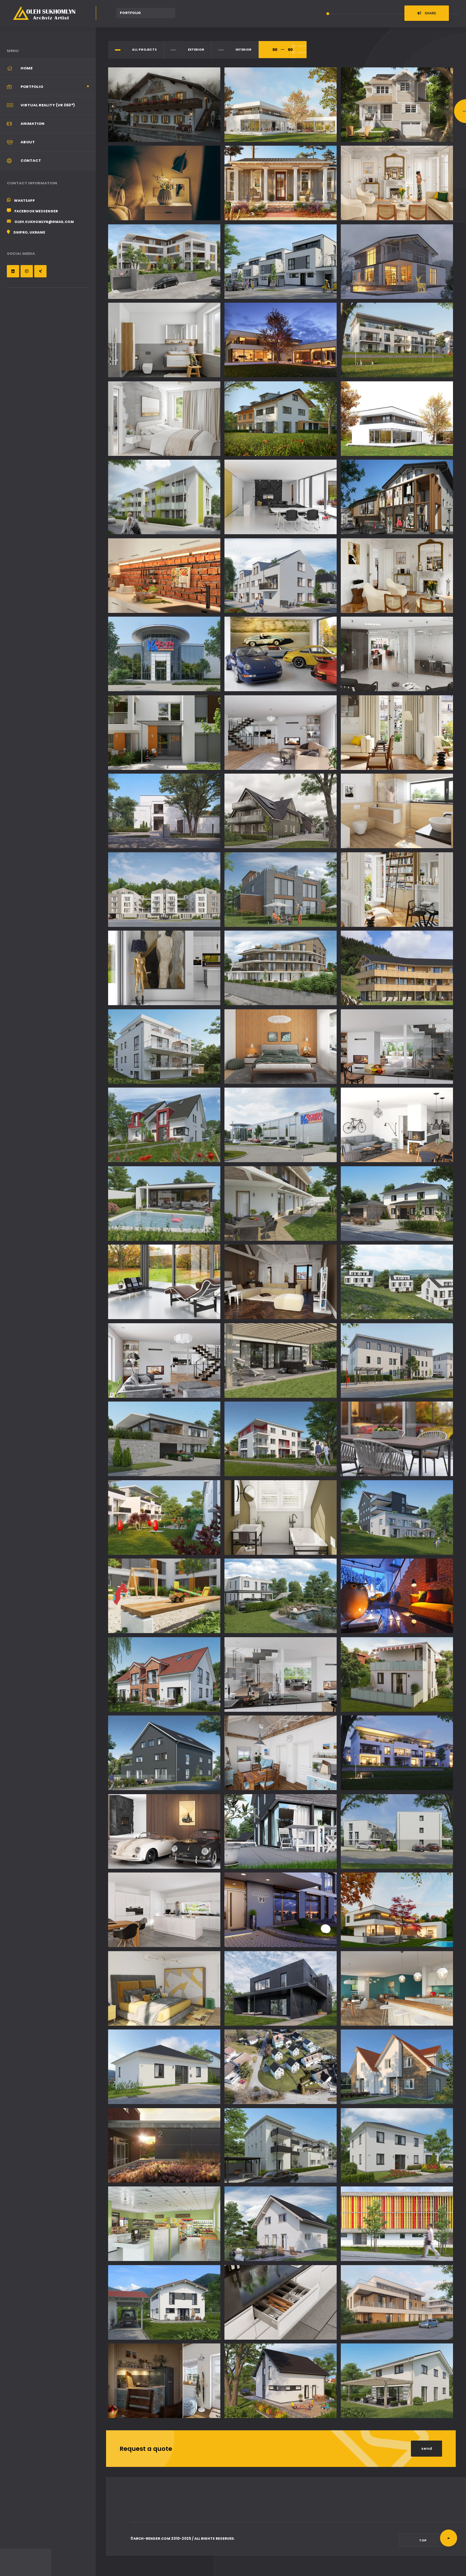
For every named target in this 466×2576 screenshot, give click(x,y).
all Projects (144, 50)
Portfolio (32, 86)
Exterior (196, 50)
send (426, 2448)
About (28, 142)
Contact (31, 160)
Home (27, 68)
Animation (32, 123)
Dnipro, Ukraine (29, 232)
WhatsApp (24, 200)
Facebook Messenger (36, 211)
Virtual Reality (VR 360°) (48, 105)
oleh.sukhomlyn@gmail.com (44, 221)
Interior (243, 50)
